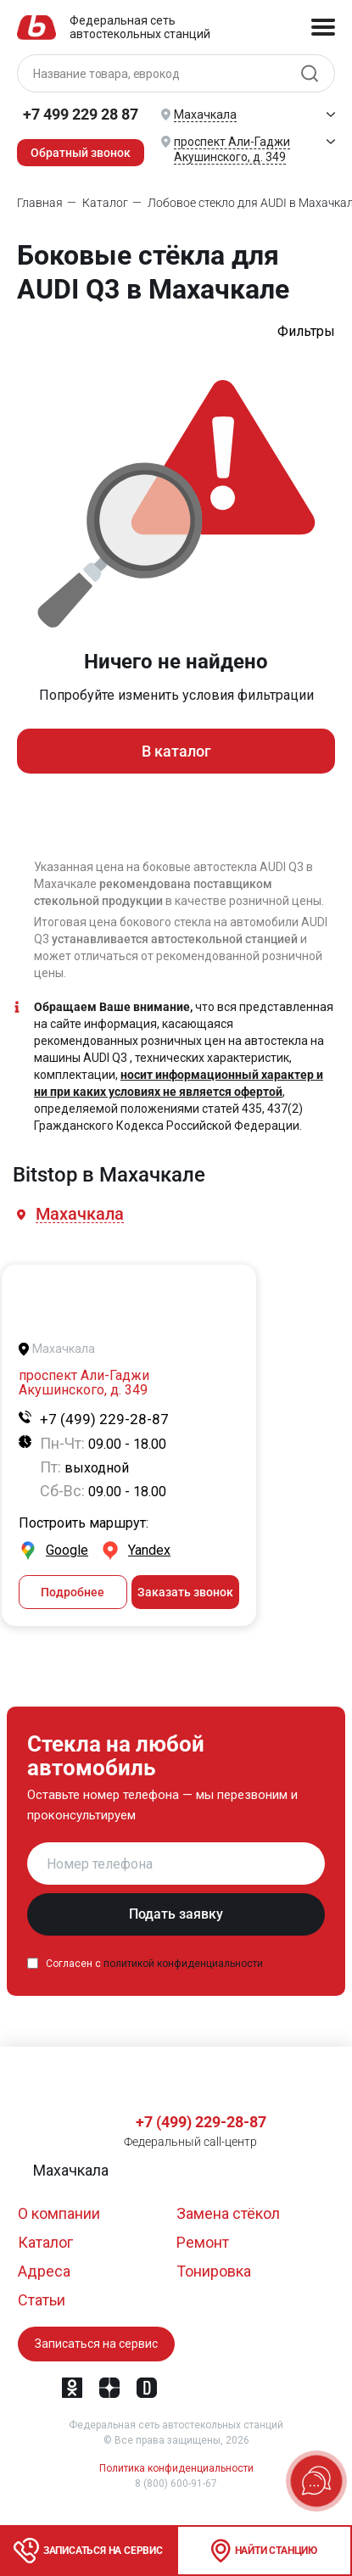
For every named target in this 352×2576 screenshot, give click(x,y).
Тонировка (213, 2271)
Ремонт (202, 2242)
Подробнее (72, 1592)
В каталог (176, 751)
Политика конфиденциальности (176, 2468)
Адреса (44, 2271)
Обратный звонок (81, 152)
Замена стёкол (228, 2213)
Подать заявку (176, 1914)
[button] (81, 1214)
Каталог (45, 2242)
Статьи (41, 2300)
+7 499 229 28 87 (80, 114)
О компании (59, 2213)
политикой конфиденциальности (183, 1964)
